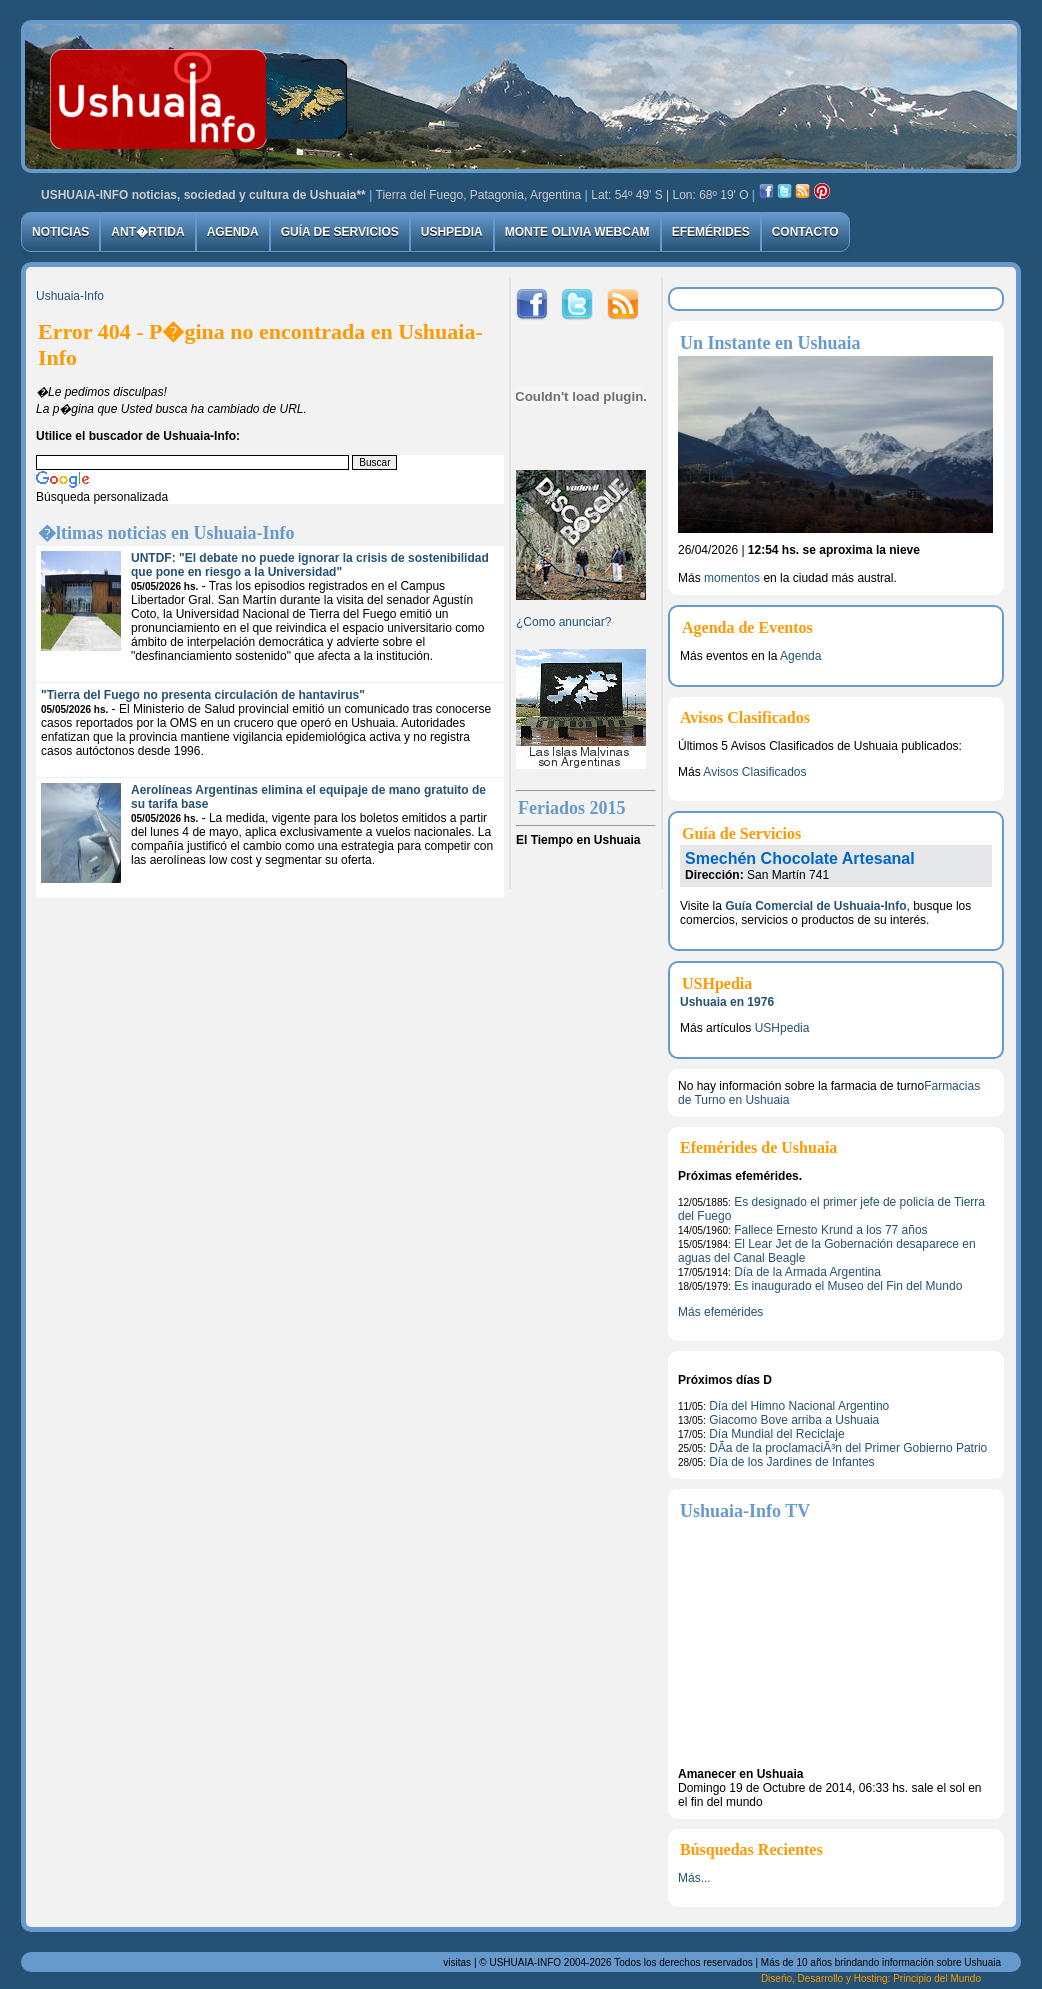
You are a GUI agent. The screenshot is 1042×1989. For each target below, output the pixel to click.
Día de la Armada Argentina (807, 1272)
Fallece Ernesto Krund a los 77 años (830, 1230)
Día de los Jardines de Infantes (791, 1462)
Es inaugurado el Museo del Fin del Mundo (848, 1286)
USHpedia (452, 232)
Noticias (60, 232)
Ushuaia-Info (70, 296)
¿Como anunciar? (563, 622)
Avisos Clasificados (754, 772)
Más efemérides (720, 1312)
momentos (732, 578)
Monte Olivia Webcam (577, 232)
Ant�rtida (147, 232)
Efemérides (711, 232)
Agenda (233, 232)
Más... (694, 1878)
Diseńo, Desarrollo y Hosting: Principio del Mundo (871, 1978)
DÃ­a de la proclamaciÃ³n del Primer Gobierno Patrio (848, 1448)
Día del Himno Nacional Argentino (799, 1406)
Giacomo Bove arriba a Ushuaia (794, 1420)
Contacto (805, 232)
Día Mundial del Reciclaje (776, 1434)
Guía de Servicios (340, 232)
